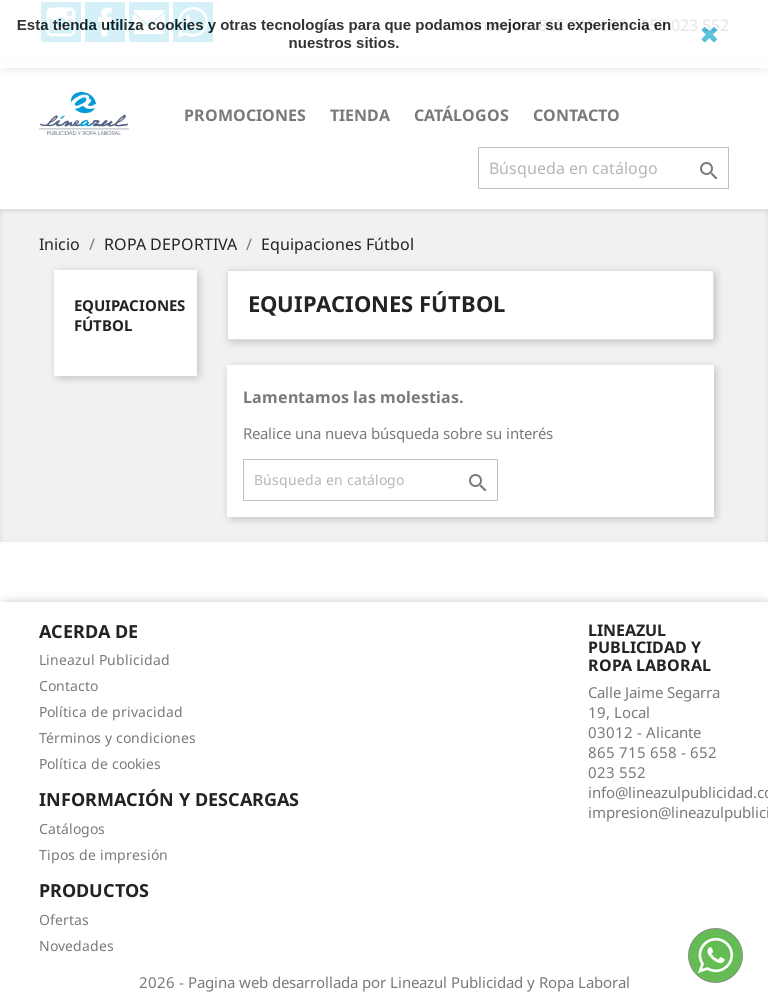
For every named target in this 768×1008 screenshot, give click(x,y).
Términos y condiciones (117, 737)
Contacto (576, 115)
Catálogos (461, 115)
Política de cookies (100, 763)
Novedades (76, 945)
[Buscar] (603, 168)
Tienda (360, 115)
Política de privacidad (111, 711)
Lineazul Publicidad (104, 659)
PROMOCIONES (245, 115)
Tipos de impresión (103, 854)
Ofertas (64, 919)
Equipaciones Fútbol (129, 315)
